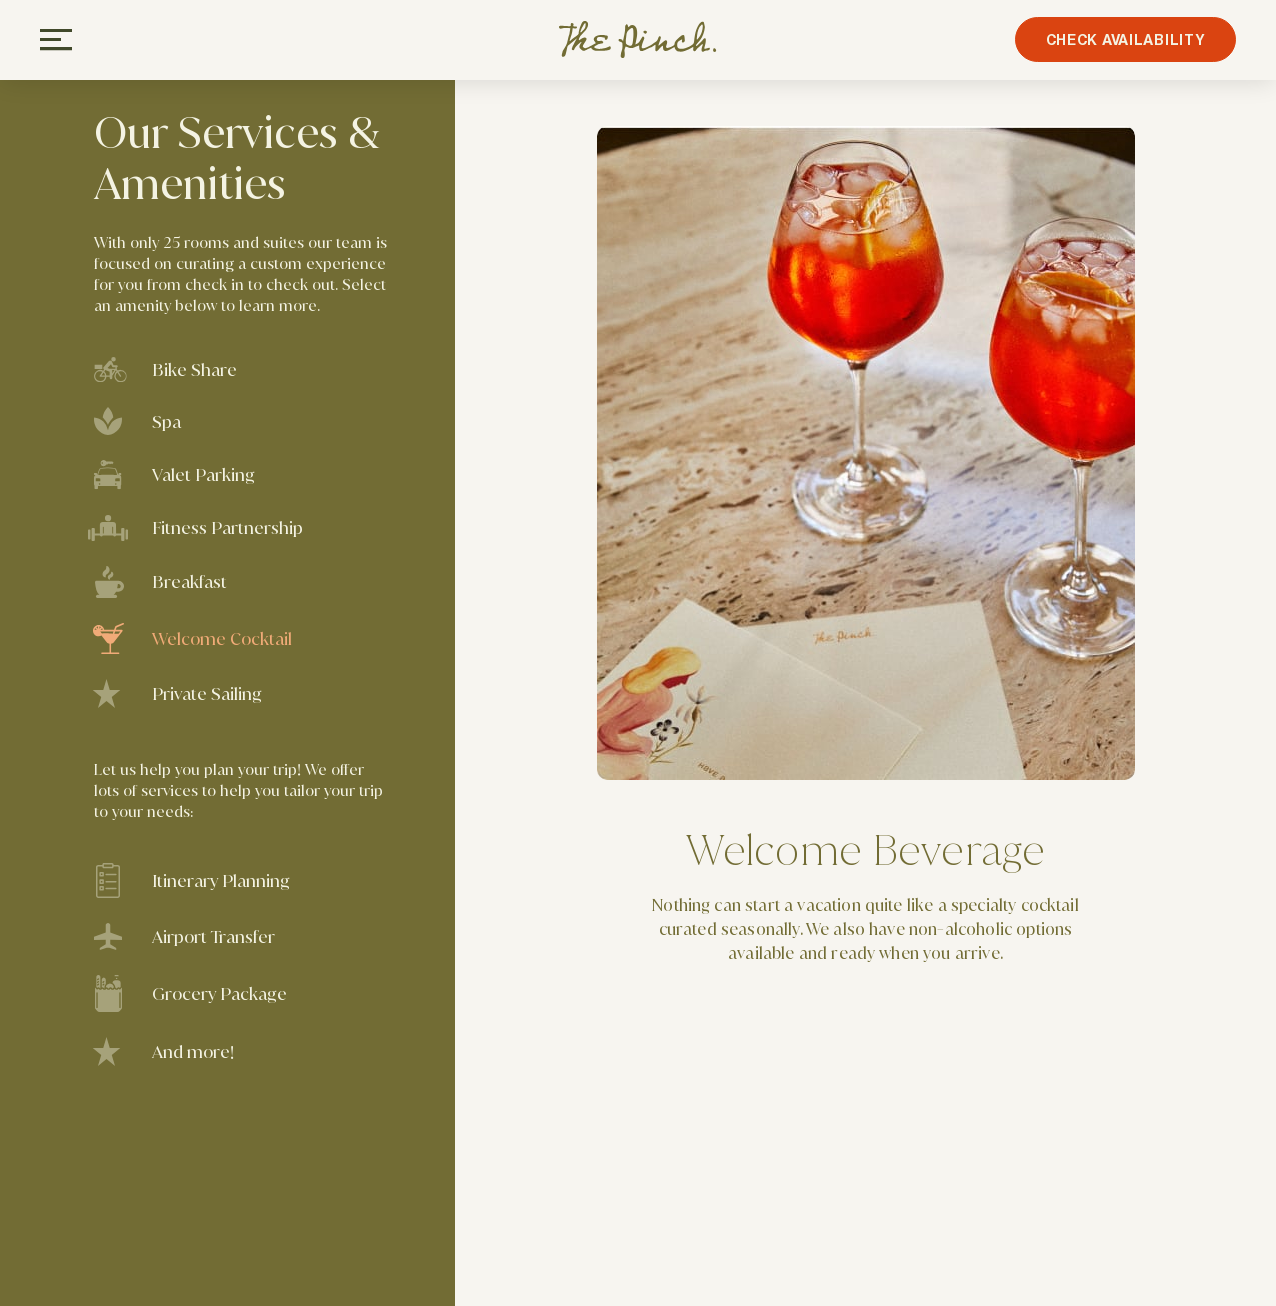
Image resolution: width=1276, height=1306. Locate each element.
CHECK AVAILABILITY (1119, 40)
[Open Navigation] (56, 39)
